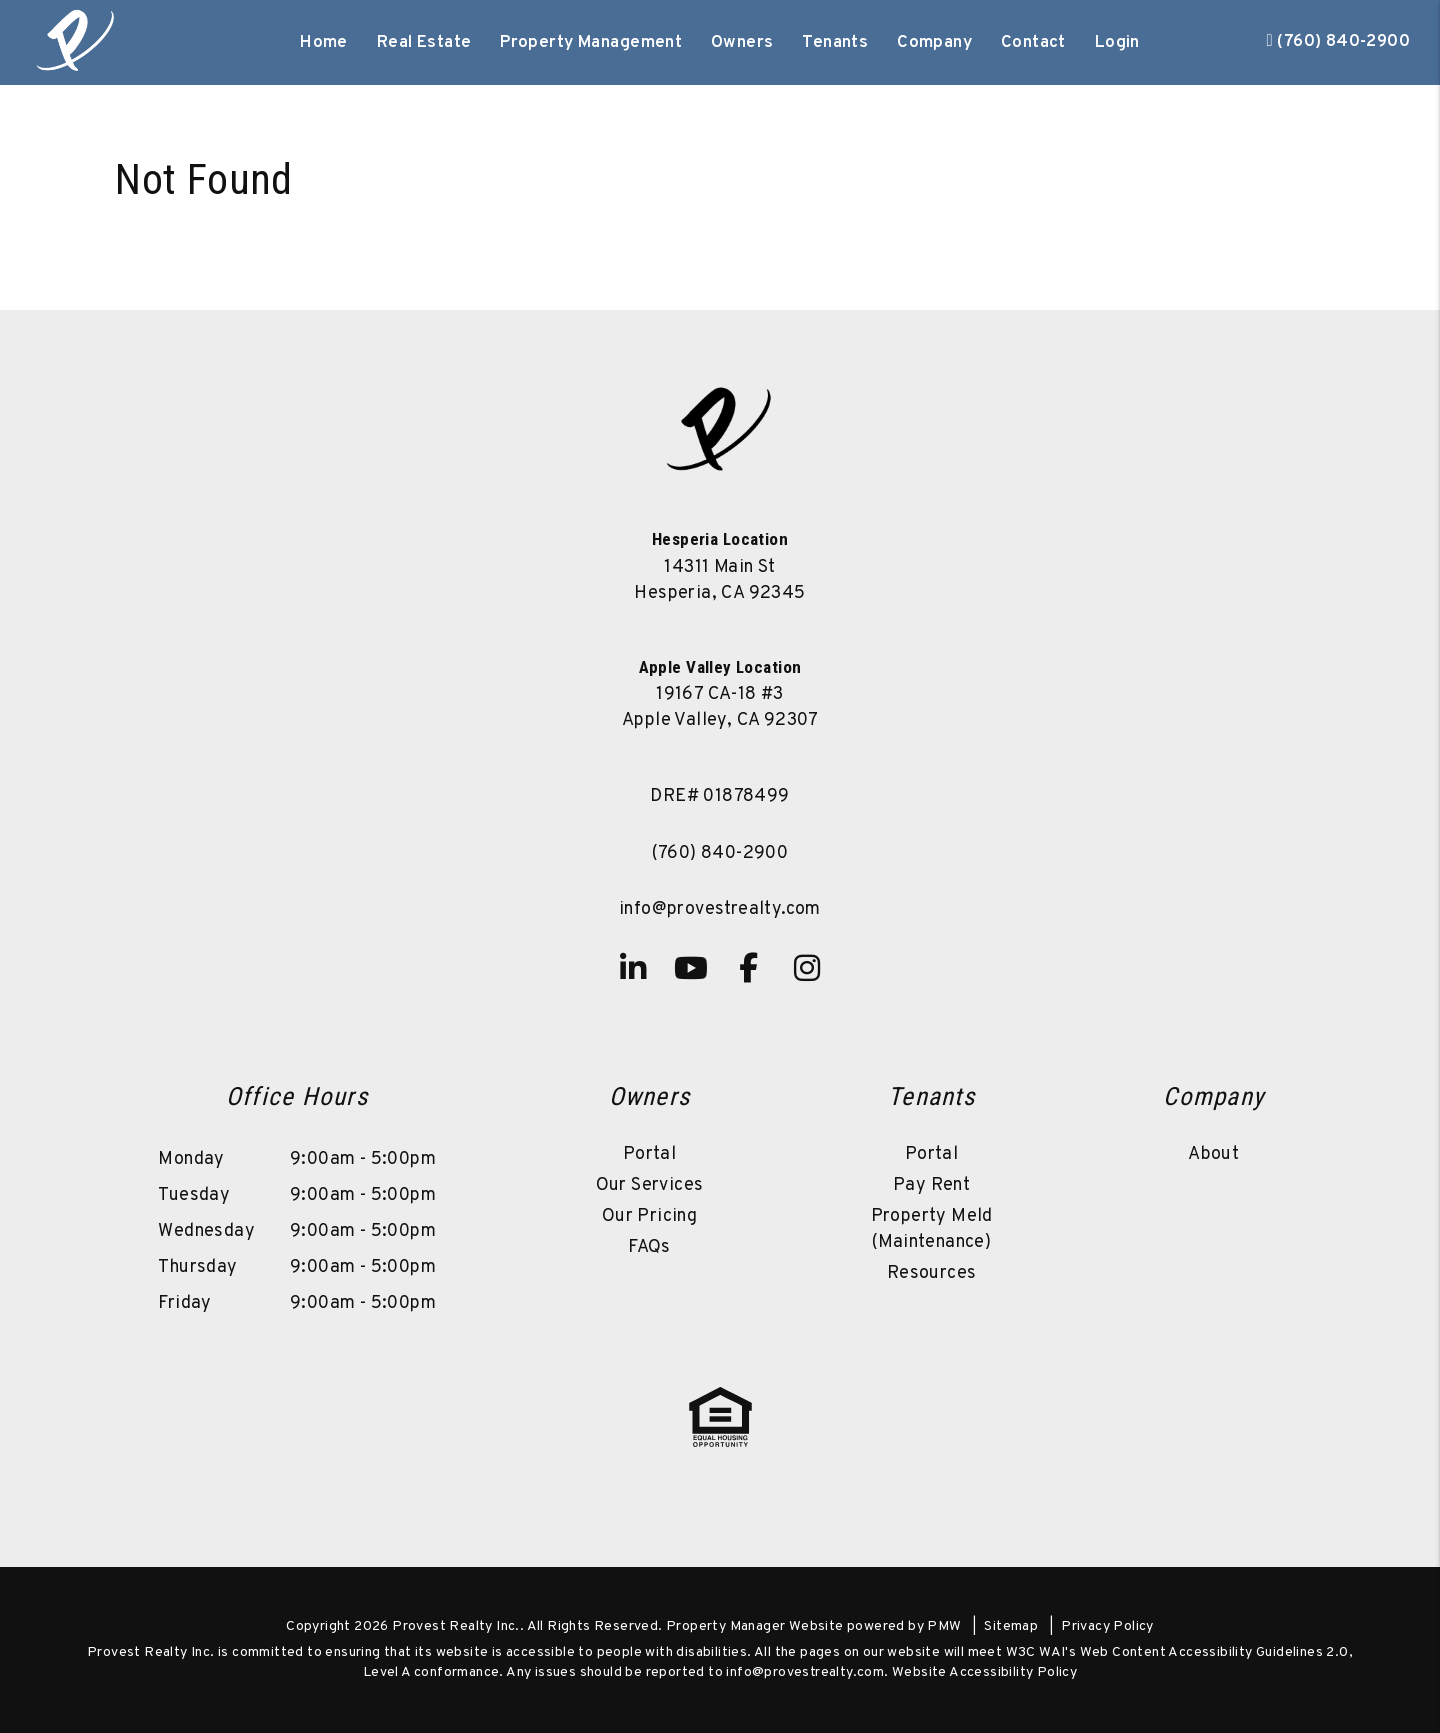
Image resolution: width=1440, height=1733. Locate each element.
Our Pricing (649, 1216)
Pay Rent (931, 1185)
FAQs (649, 1247)
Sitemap (1011, 1626)
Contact (1033, 43)
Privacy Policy (1107, 1626)
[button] (633, 968)
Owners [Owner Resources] (742, 43)
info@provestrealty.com (720, 909)
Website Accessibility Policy (984, 1672)
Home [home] (324, 43)
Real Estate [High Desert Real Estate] (424, 43)
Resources (932, 1273)
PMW (944, 1626)
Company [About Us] (934, 43)
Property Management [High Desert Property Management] (591, 43)
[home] (76, 43)
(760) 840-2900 (1343, 42)
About (1213, 1154)
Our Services (650, 1185)
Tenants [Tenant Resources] (835, 43)
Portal (649, 1154)
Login (1117, 43)
